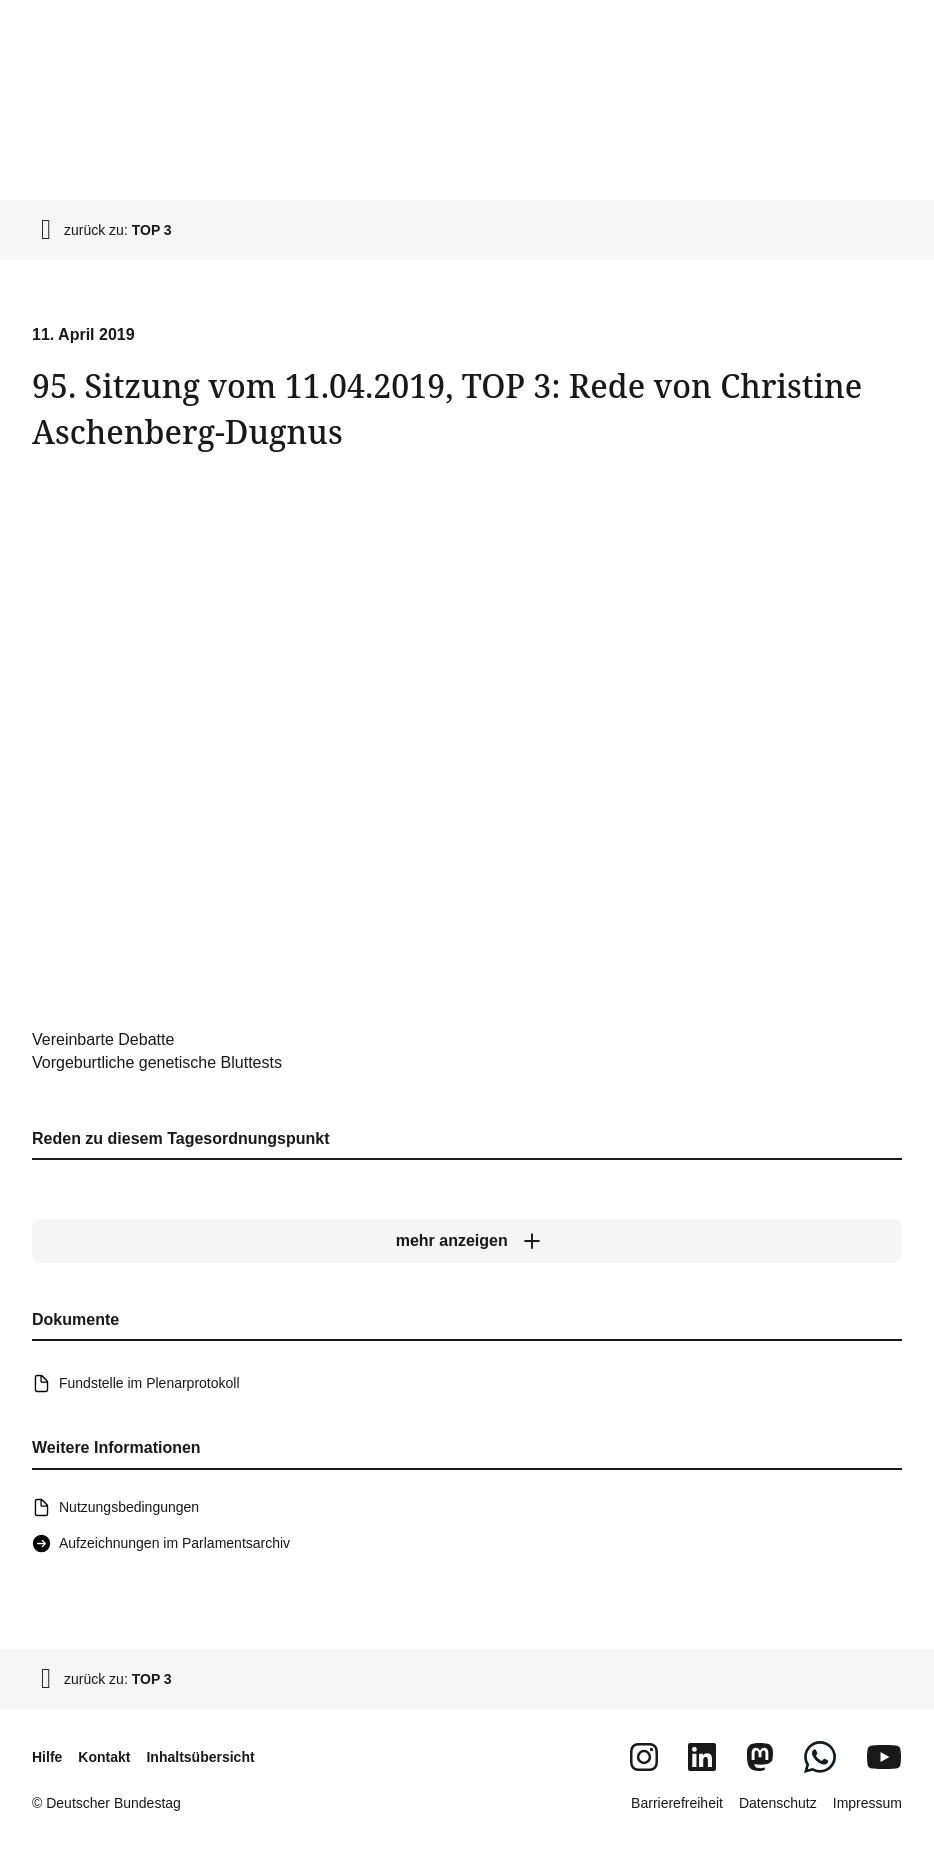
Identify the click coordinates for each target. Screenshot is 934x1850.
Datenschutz (778, 1803)
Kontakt (104, 1757)
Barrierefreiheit (677, 1803)
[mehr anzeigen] (467, 1241)
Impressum (867, 1803)
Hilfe (47, 1757)
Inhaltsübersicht (200, 1757)
